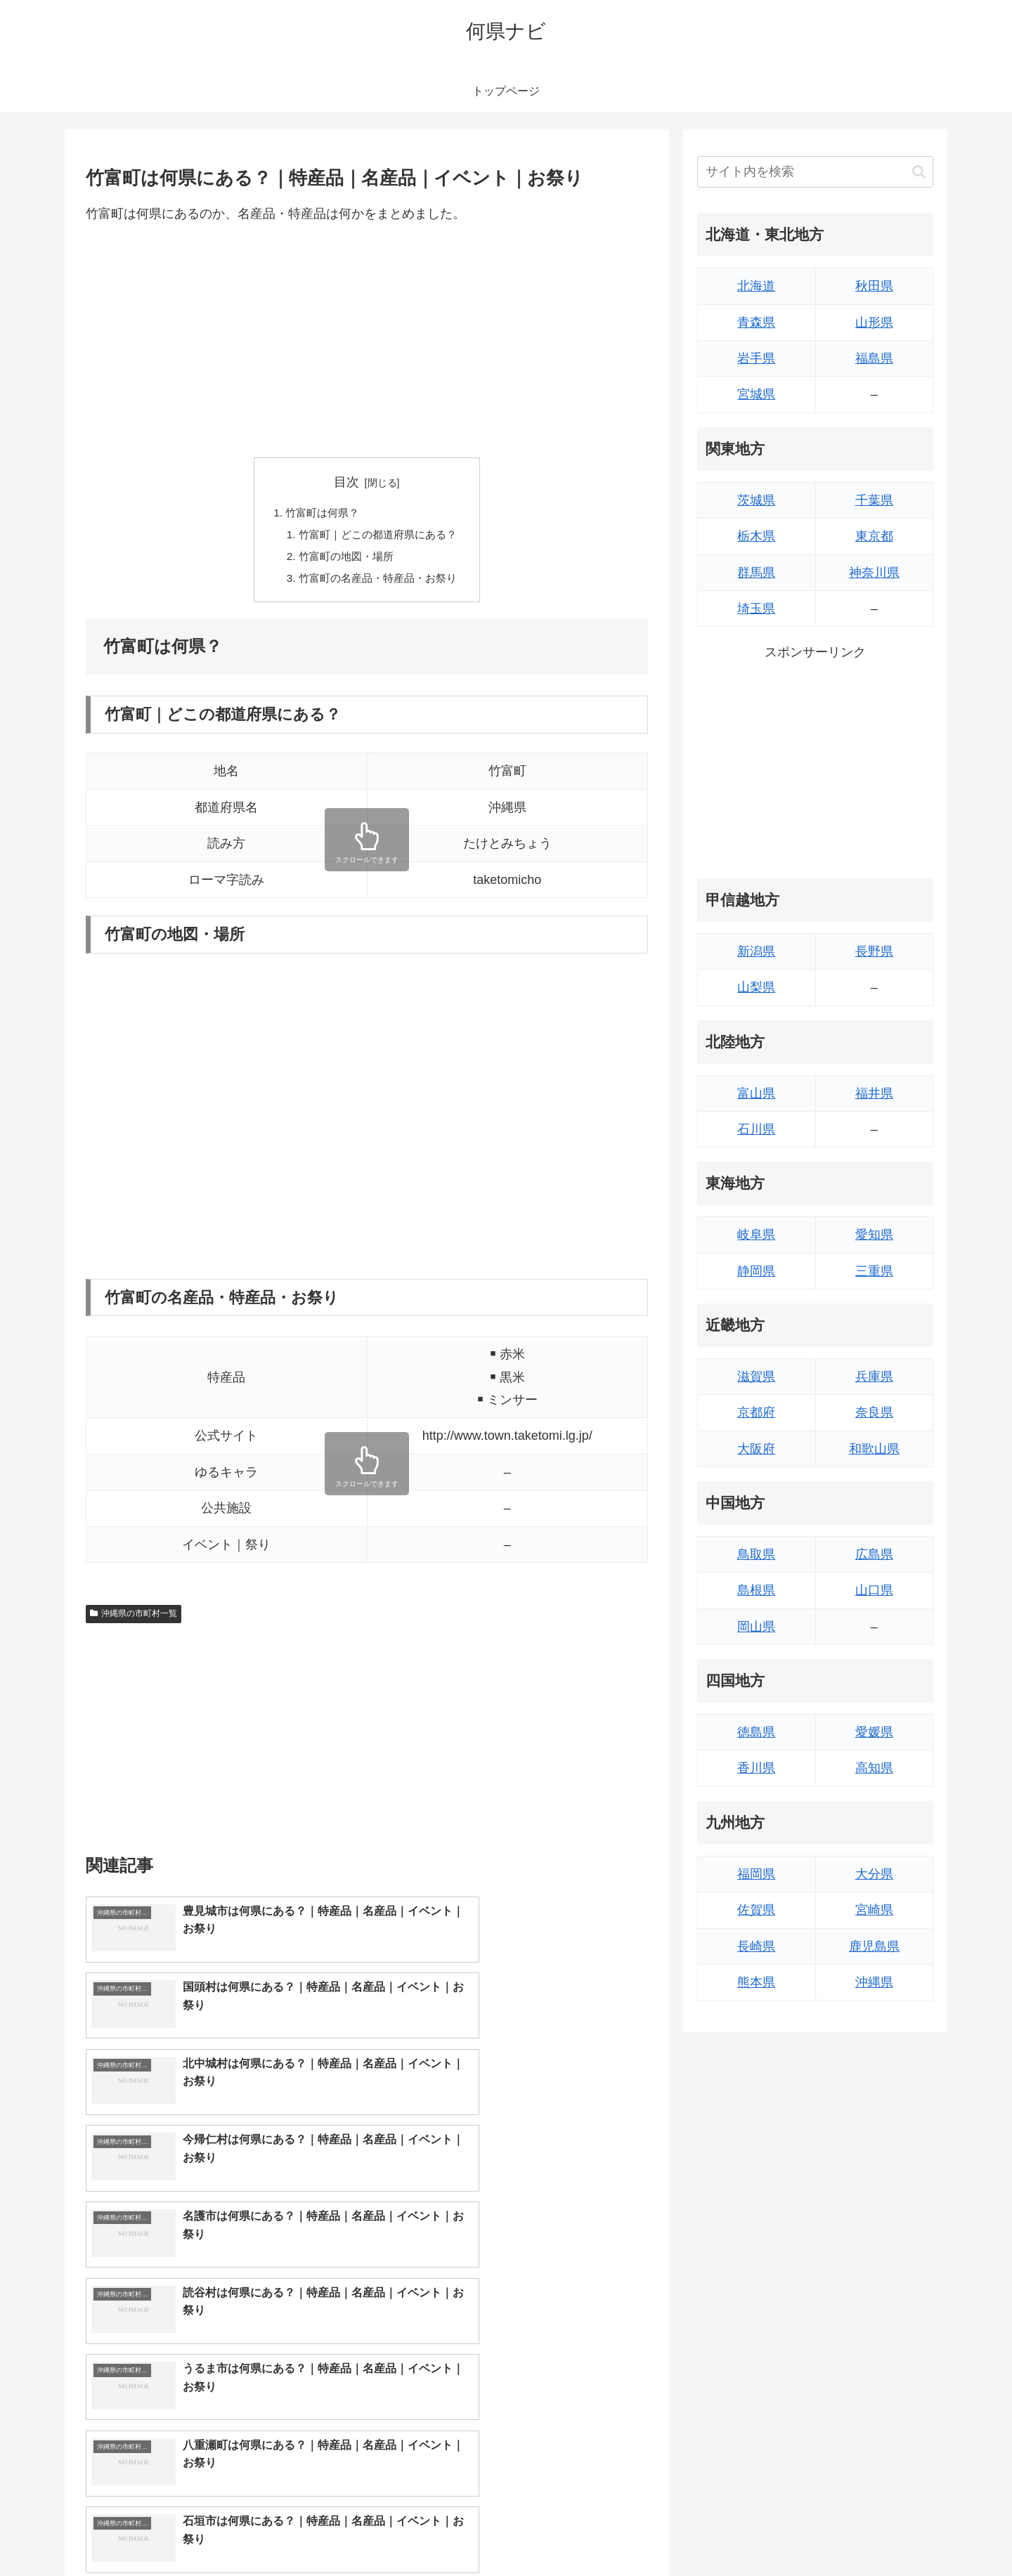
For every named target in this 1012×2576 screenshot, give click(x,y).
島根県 (756, 1590)
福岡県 (756, 1874)
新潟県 (756, 951)
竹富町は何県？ (319, 513)
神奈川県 (874, 573)
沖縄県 (874, 1982)
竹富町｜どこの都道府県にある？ (378, 536)
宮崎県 (874, 1910)
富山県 (756, 1093)
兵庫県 (874, 1377)
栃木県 (756, 536)
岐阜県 (756, 1235)
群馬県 (756, 573)
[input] (815, 172)
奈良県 (874, 1412)
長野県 (874, 951)
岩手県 (756, 358)
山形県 (874, 323)
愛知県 (874, 1235)
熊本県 (756, 1982)
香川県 (756, 1768)
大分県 (874, 1874)
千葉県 (874, 500)
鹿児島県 (874, 1946)
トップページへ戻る (776, 2532)
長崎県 (756, 1946)
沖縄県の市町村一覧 (133, 1617)
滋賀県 (756, 1377)
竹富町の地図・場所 (344, 559)
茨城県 (756, 500)
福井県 (874, 1093)
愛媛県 (874, 1732)
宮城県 (756, 394)
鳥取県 (756, 1554)
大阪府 (756, 1449)
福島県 (874, 358)
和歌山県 (874, 1449)
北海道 (756, 286)
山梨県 (756, 987)
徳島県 (756, 1732)
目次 (346, 482)
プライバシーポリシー (885, 2532)
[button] (919, 172)
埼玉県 (756, 608)
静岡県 (756, 1271)
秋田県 (874, 286)
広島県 (874, 1554)
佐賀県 (756, 1910)
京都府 (756, 1412)
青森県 (756, 323)
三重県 (874, 1271)
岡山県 (756, 1627)
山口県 (874, 1590)
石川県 (756, 1129)
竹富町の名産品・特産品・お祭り (378, 581)
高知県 (874, 1768)
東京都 (874, 536)
